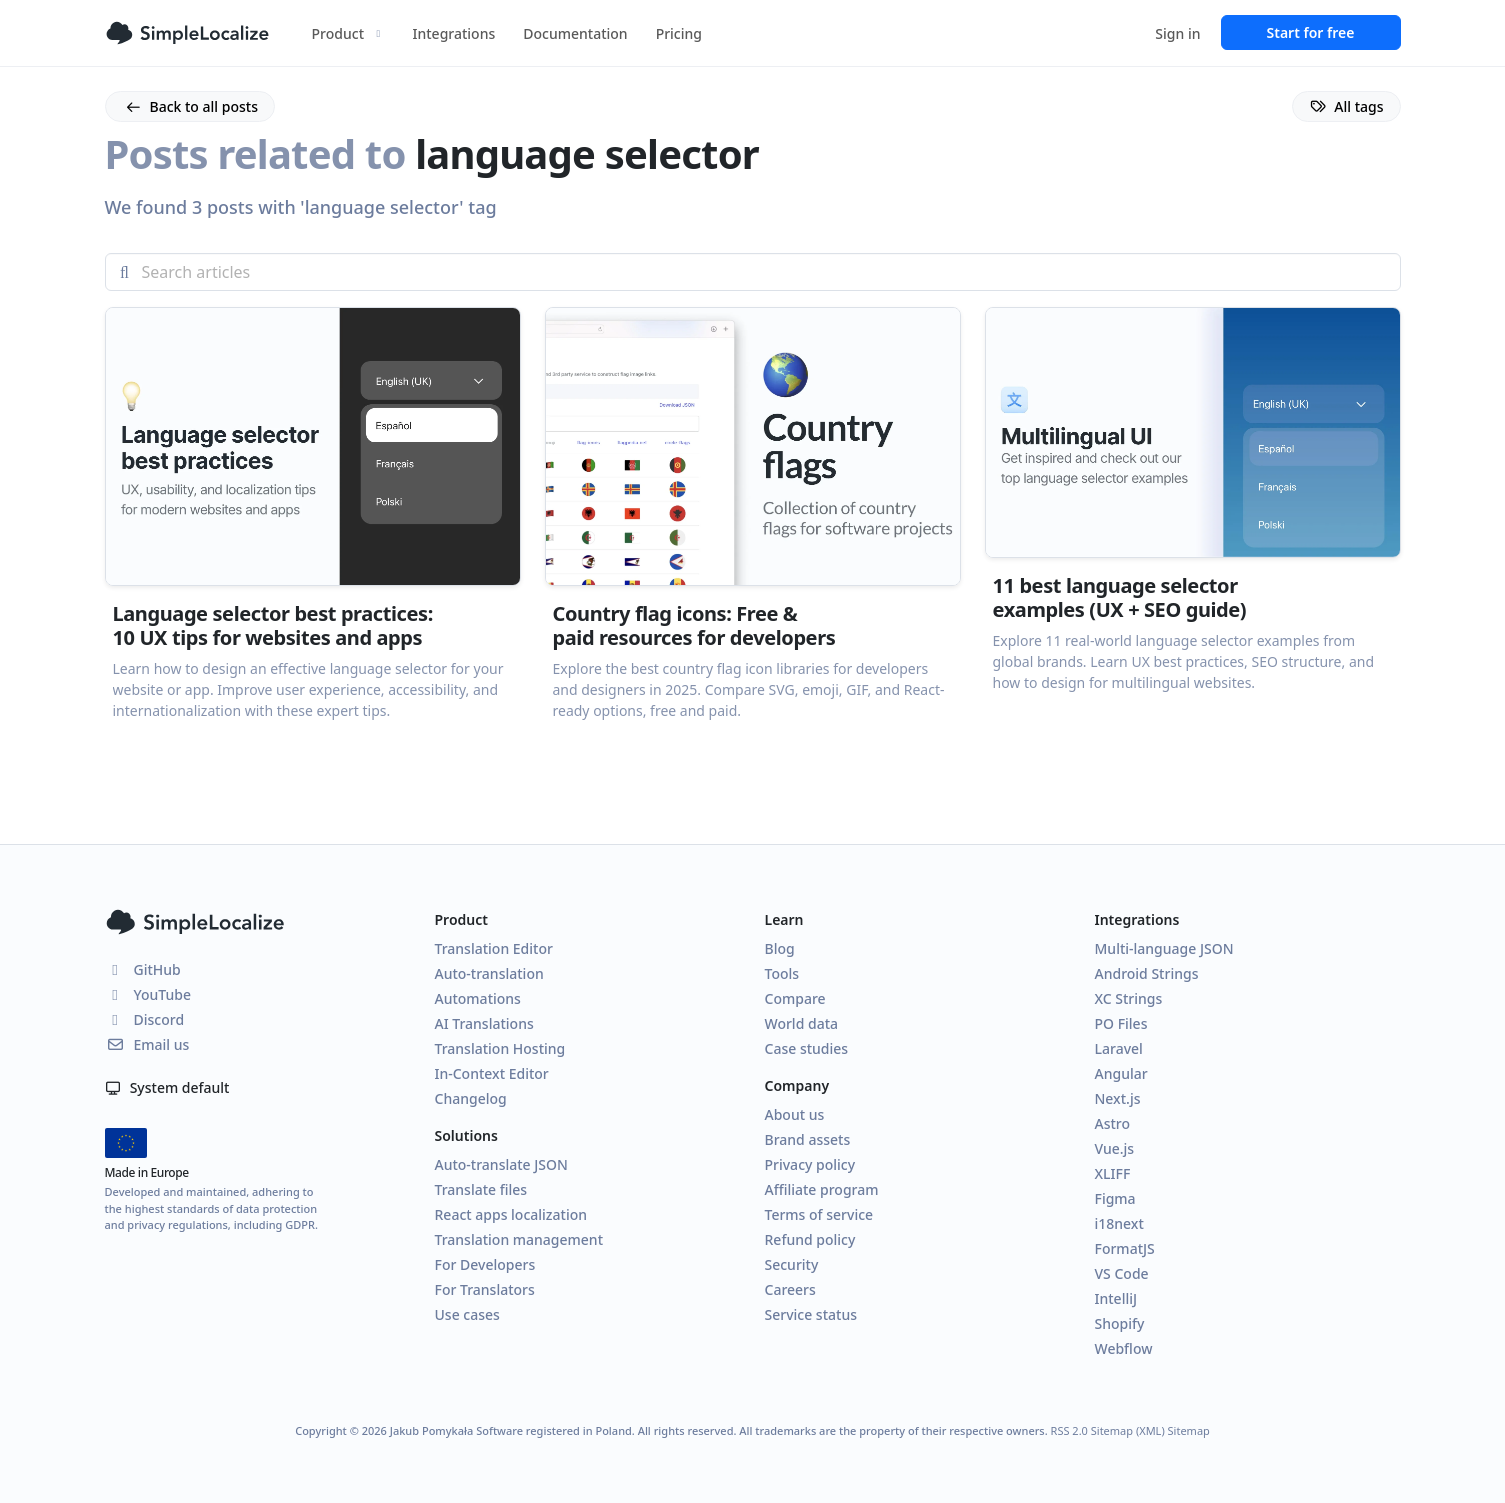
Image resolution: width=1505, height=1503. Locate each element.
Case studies (807, 1048)
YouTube (148, 994)
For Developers (485, 1264)
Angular (1121, 1073)
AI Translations (484, 1023)
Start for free (1311, 32)
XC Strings (1129, 998)
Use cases (467, 1314)
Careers (790, 1289)
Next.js (1118, 1098)
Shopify (1120, 1323)
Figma (1115, 1198)
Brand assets (808, 1139)
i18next (1119, 1223)
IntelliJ (1116, 1298)
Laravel (1119, 1048)
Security (792, 1264)
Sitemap (1189, 1430)
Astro (1113, 1123)
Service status (811, 1314)
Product (348, 33)
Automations (478, 998)
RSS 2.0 (1069, 1430)
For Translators (485, 1289)
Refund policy (810, 1239)
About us (795, 1114)
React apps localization (511, 1214)
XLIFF (1113, 1173)
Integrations (454, 33)
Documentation (575, 33)
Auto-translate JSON (501, 1164)
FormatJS (1125, 1248)
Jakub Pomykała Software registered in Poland (511, 1430)
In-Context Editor (492, 1073)
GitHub (143, 969)
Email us (147, 1044)
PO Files (1121, 1023)
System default (167, 1087)
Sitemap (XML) (1128, 1430)
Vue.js (1115, 1148)
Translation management (519, 1239)
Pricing (679, 33)
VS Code (1122, 1273)
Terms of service (819, 1214)
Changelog (471, 1098)
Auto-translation (489, 973)
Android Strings (1147, 973)
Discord (145, 1019)
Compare (795, 998)
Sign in (1177, 33)
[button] (313, 551)
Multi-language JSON (1164, 948)
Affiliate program (822, 1189)
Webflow (1124, 1348)
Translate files (481, 1189)
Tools (782, 973)
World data (802, 1023)
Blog (780, 948)
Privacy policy (810, 1164)
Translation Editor (494, 948)
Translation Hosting (500, 1048)
